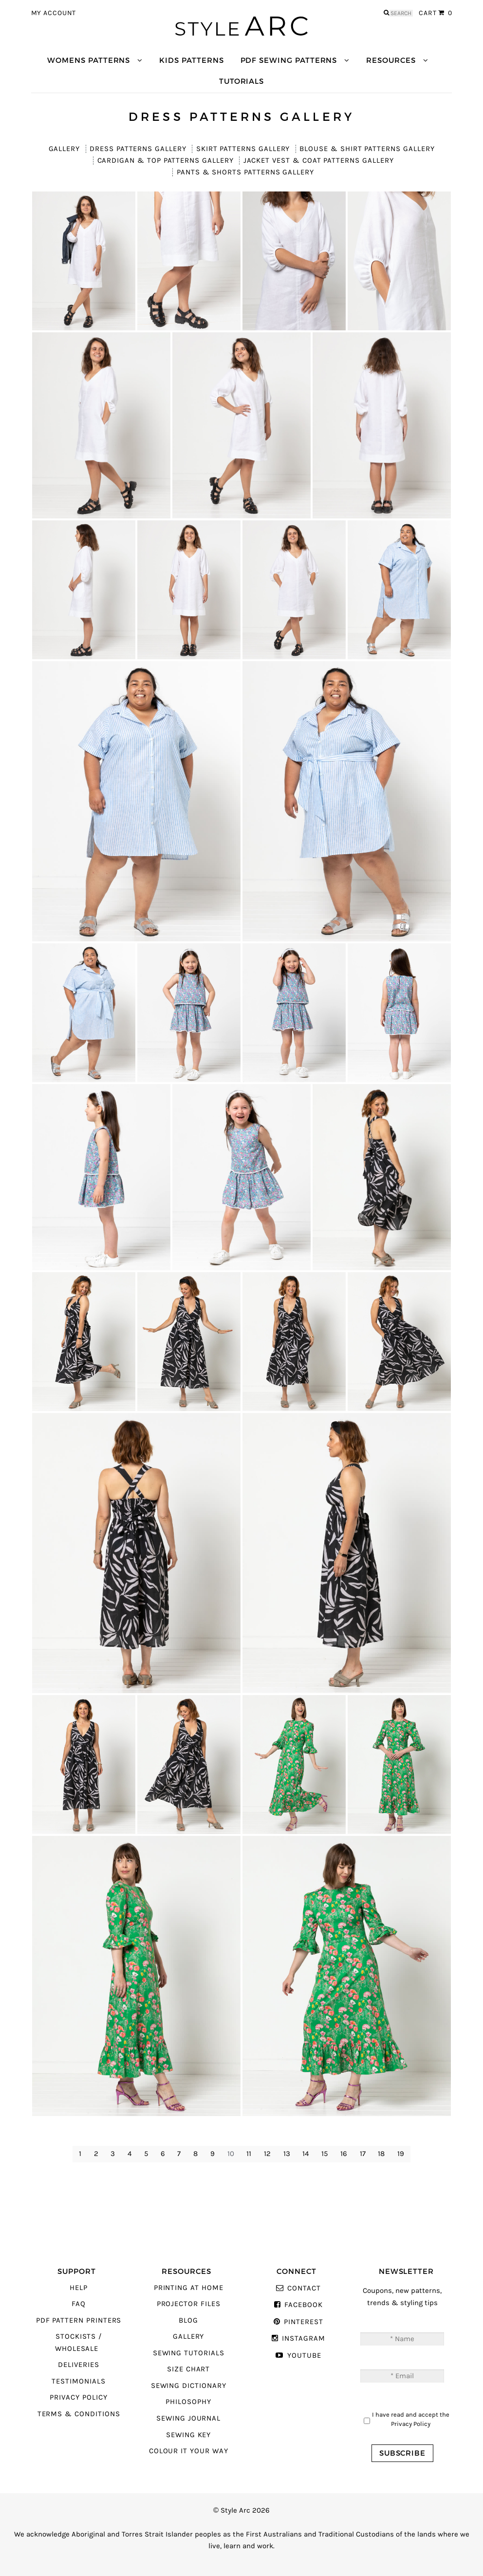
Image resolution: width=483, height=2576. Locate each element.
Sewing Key (188, 2435)
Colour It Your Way (188, 2451)
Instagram (303, 2338)
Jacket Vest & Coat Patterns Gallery (318, 160)
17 (363, 2154)
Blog (188, 2320)
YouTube (304, 2355)
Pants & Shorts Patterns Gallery (245, 172)
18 (381, 2154)
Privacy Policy (78, 2397)
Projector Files (189, 2304)
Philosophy (188, 2402)
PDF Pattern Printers (79, 2320)
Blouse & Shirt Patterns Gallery (366, 149)
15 (324, 2154)
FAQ (79, 2304)
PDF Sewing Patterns (289, 60)
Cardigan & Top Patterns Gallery (165, 160)
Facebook (303, 2305)
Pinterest (303, 2322)
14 (305, 2154)
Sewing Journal (188, 2418)
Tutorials (241, 81)
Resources (390, 60)
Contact (304, 2288)
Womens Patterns (88, 60)
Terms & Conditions (78, 2414)
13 (286, 2154)
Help (79, 2288)
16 (343, 2154)
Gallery (64, 149)
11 (248, 2154)
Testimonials (78, 2381)
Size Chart (188, 2369)
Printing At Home (188, 2288)
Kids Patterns (191, 60)
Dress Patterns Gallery (138, 149)
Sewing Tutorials (188, 2353)
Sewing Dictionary (188, 2386)
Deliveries (78, 2365)
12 (267, 2154)
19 (400, 2154)
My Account (53, 13)
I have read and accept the (410, 2419)
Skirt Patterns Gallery (243, 149)
